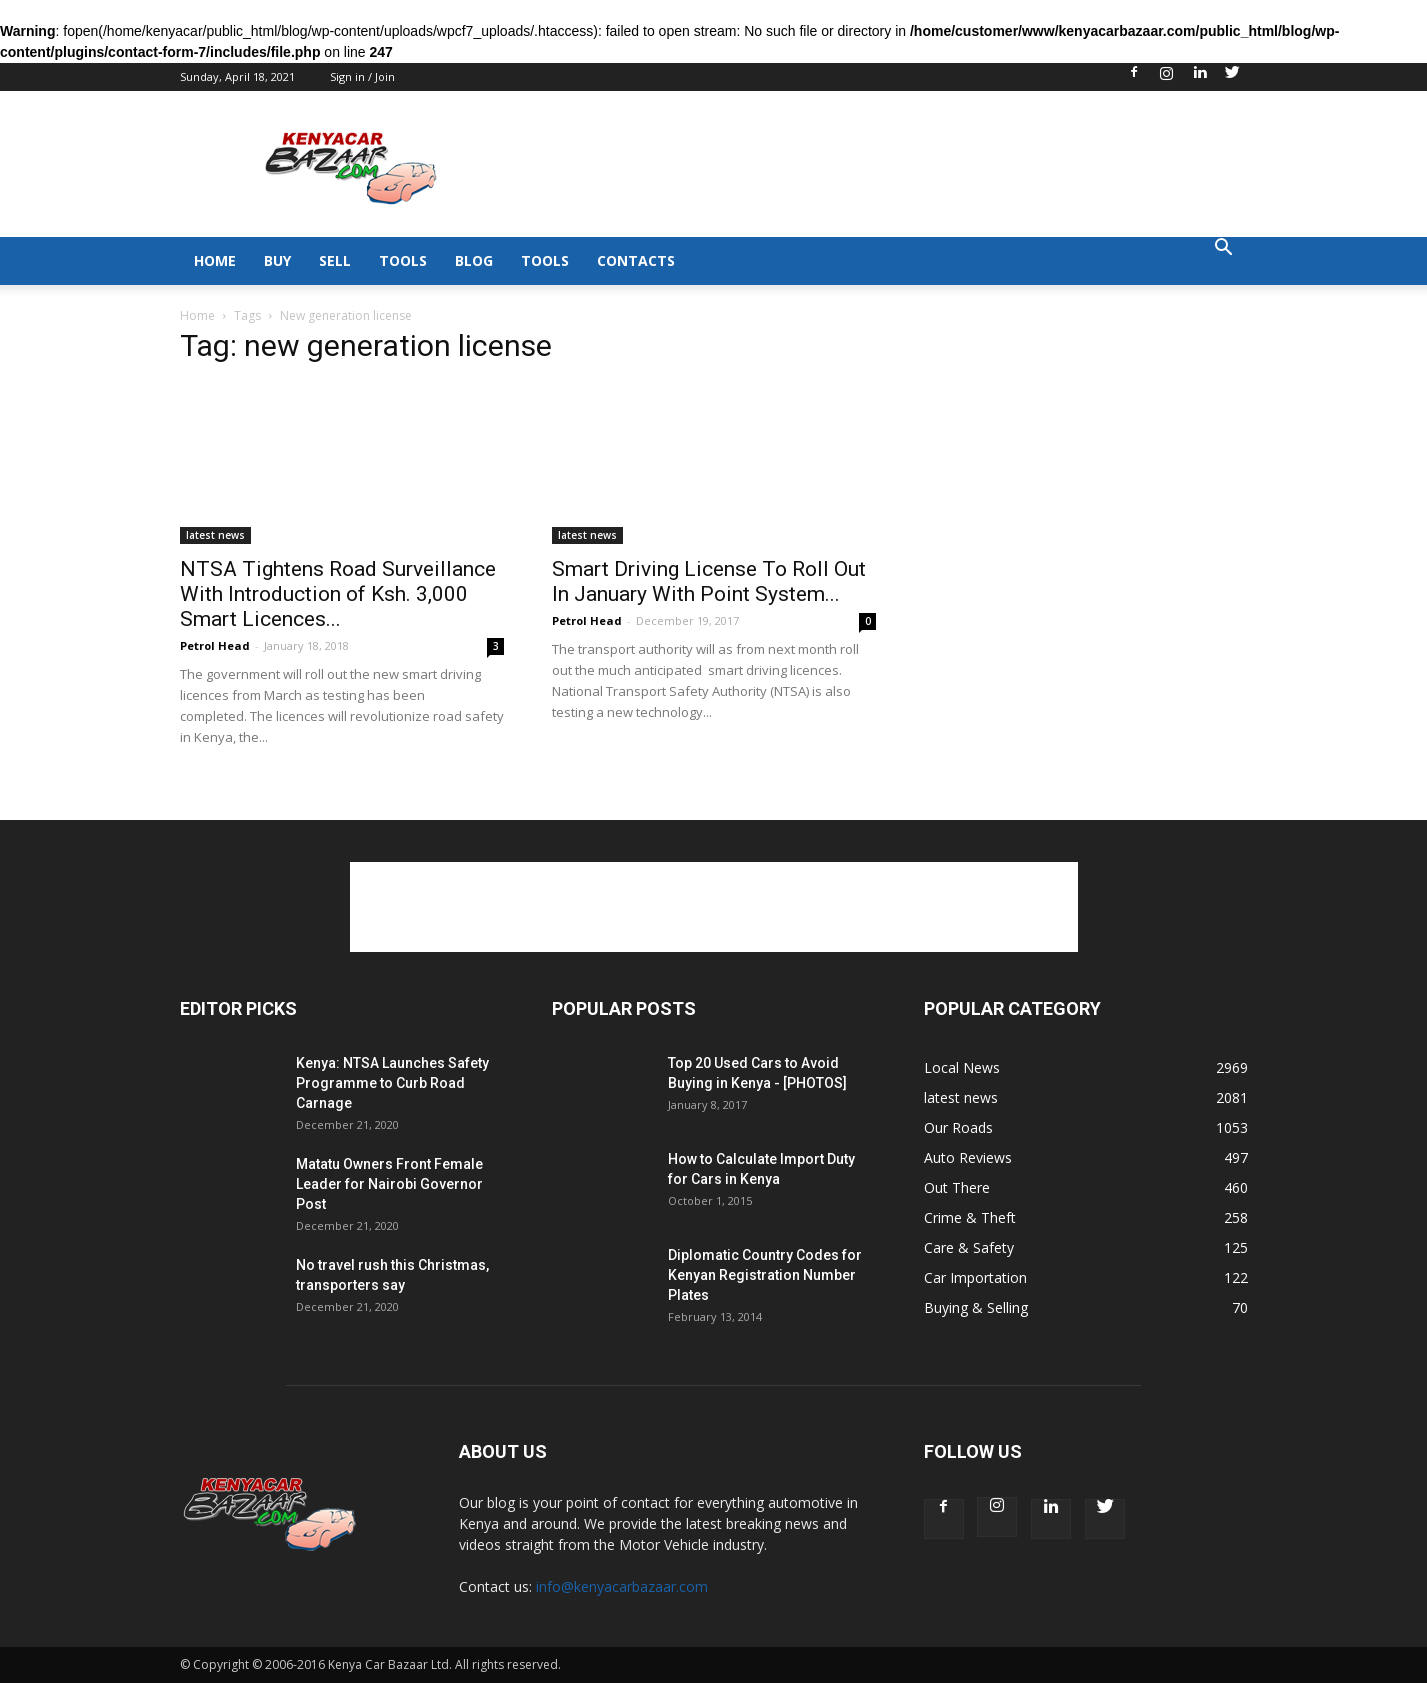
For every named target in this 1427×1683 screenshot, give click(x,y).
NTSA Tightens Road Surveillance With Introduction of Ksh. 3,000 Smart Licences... (338, 594)
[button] (1224, 249)
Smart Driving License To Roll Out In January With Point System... (709, 581)
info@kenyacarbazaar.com (622, 1586)
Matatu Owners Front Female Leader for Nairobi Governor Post (389, 1184)
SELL (335, 260)
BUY (277, 260)
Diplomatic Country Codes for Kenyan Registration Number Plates (765, 1275)
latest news (215, 535)
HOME (215, 260)
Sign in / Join (362, 76)
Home (197, 315)
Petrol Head (215, 645)
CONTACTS (636, 260)
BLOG (474, 260)
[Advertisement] (884, 164)
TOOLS (403, 260)
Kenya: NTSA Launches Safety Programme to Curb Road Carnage (392, 1083)
